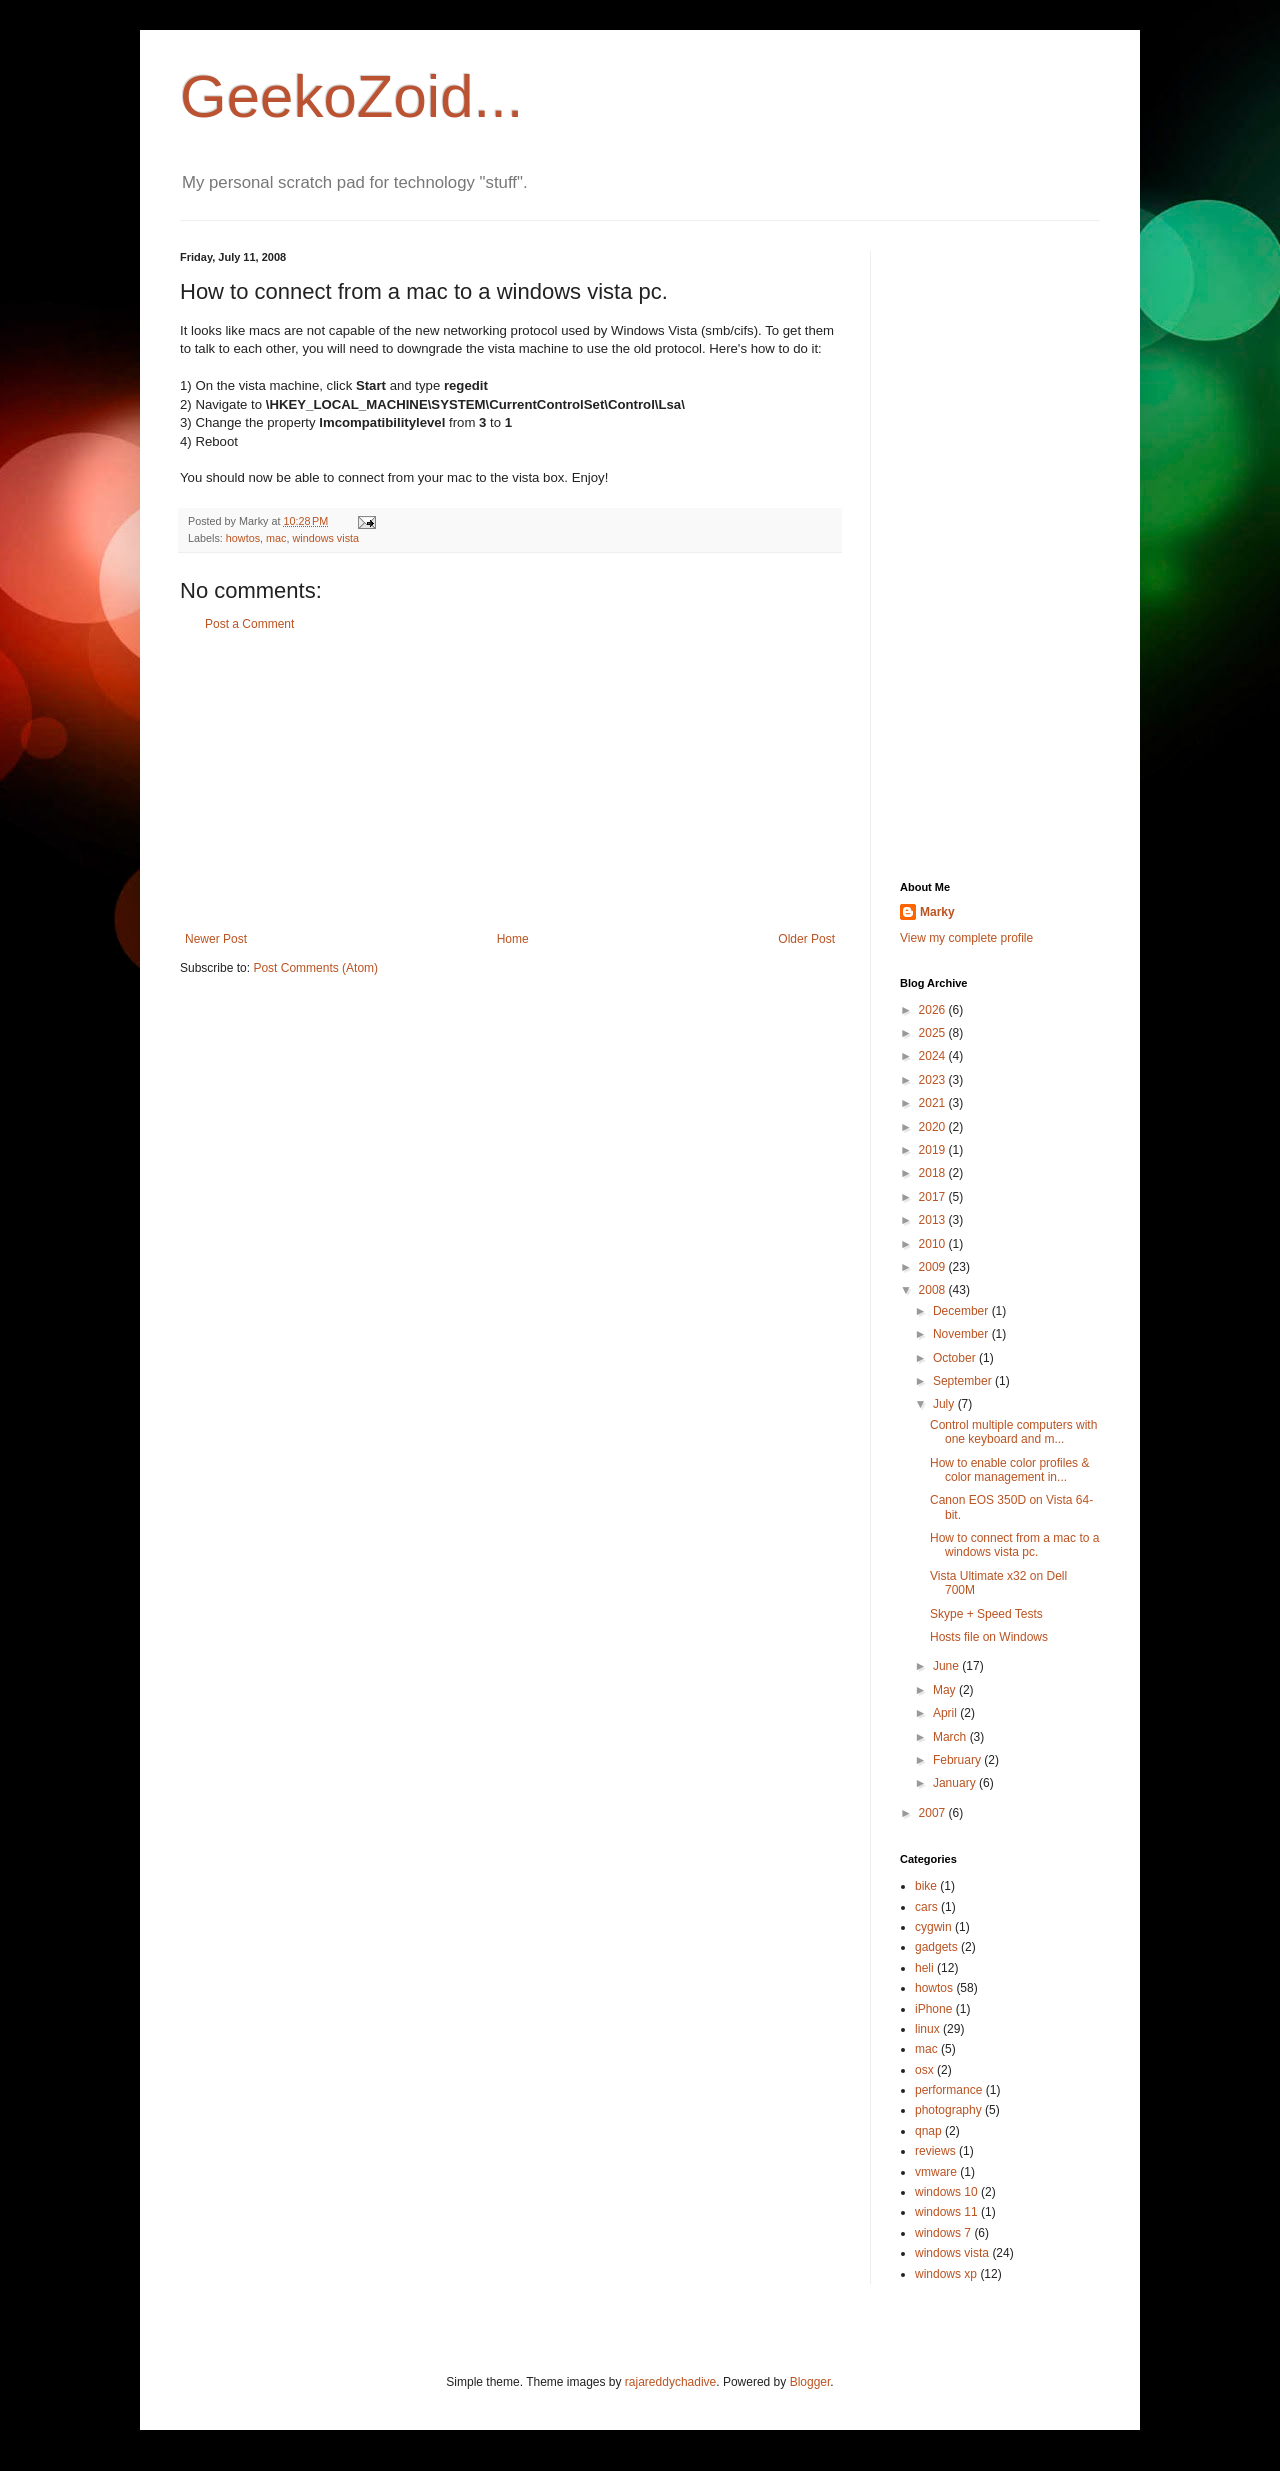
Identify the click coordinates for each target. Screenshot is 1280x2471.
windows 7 (943, 2233)
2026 (934, 1010)
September (964, 1381)
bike (926, 1886)
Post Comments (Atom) (315, 968)
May (946, 1690)
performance (948, 2090)
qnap (928, 2131)
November (962, 1334)
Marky (937, 912)
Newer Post (216, 939)
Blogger (810, 2382)
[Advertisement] (510, 782)
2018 (934, 1173)
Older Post (806, 939)
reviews (935, 2151)
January (956, 1783)
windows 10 (946, 2192)
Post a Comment (249, 624)
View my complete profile (966, 938)
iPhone (933, 2009)
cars (926, 1907)
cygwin (933, 1927)
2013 (934, 1220)
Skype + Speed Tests (986, 1614)
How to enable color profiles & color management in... (1009, 1470)
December (962, 1311)
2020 (934, 1127)
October (956, 1358)
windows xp (946, 2274)
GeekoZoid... (352, 96)
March (951, 1737)
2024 (934, 1056)
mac (276, 538)
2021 (934, 1103)
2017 (934, 1197)
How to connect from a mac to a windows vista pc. (1014, 1545)
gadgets (936, 1947)
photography (948, 2110)
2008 (934, 1290)
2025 (934, 1033)
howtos (243, 538)
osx (924, 2070)
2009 (934, 1267)
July (945, 1404)
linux (927, 2029)
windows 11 (946, 2212)
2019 (934, 1150)
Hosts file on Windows (989, 1637)
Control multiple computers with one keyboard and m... (1013, 1432)
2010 (934, 1244)
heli (924, 1968)
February (958, 1760)
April (946, 1713)
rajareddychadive (670, 2382)
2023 (934, 1080)
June (947, 1666)
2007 (934, 1813)
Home (513, 939)
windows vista (325, 538)
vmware (936, 2172)
